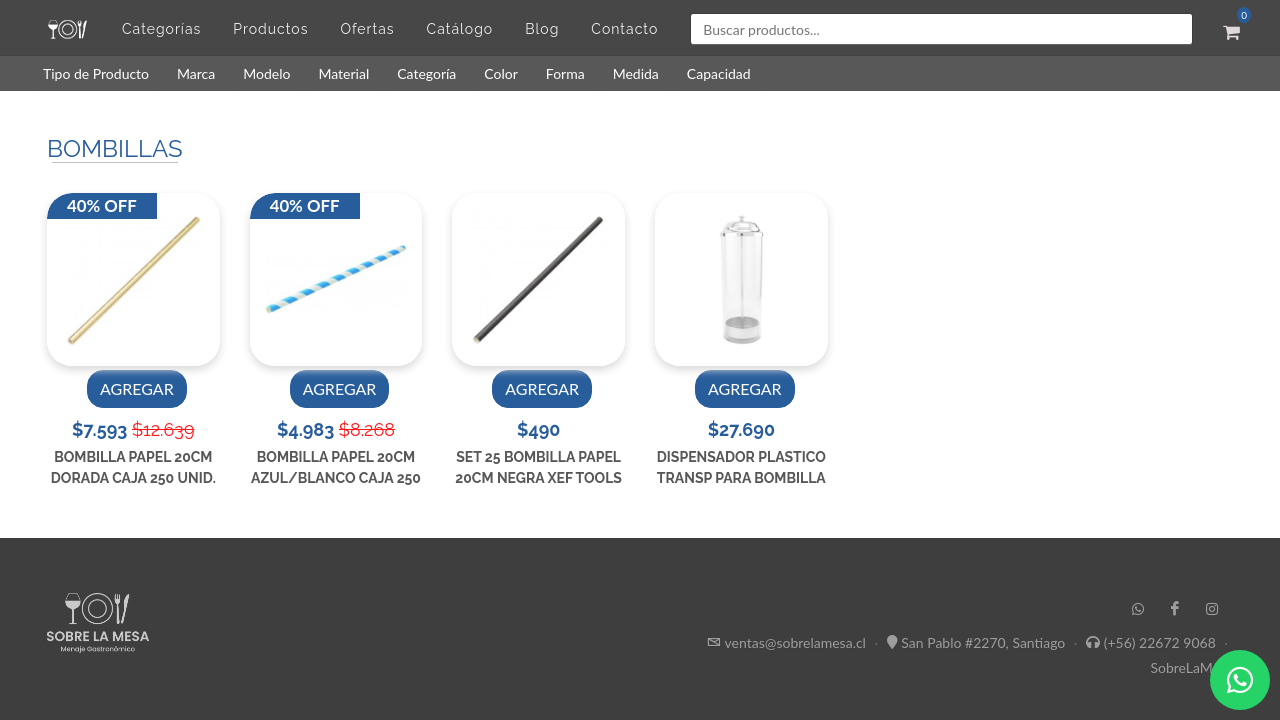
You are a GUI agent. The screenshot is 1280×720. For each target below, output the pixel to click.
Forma (565, 73)
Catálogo (460, 29)
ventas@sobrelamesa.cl (795, 642)
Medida (636, 73)
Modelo (266, 73)
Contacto (624, 29)
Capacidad (719, 73)
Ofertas (367, 29)
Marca (196, 73)
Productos (270, 29)
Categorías (161, 29)
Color (501, 73)
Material (343, 73)
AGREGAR (137, 388)
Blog (542, 29)
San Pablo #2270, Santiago (983, 642)
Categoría (426, 73)
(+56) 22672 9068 (1160, 642)
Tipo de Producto (96, 73)
